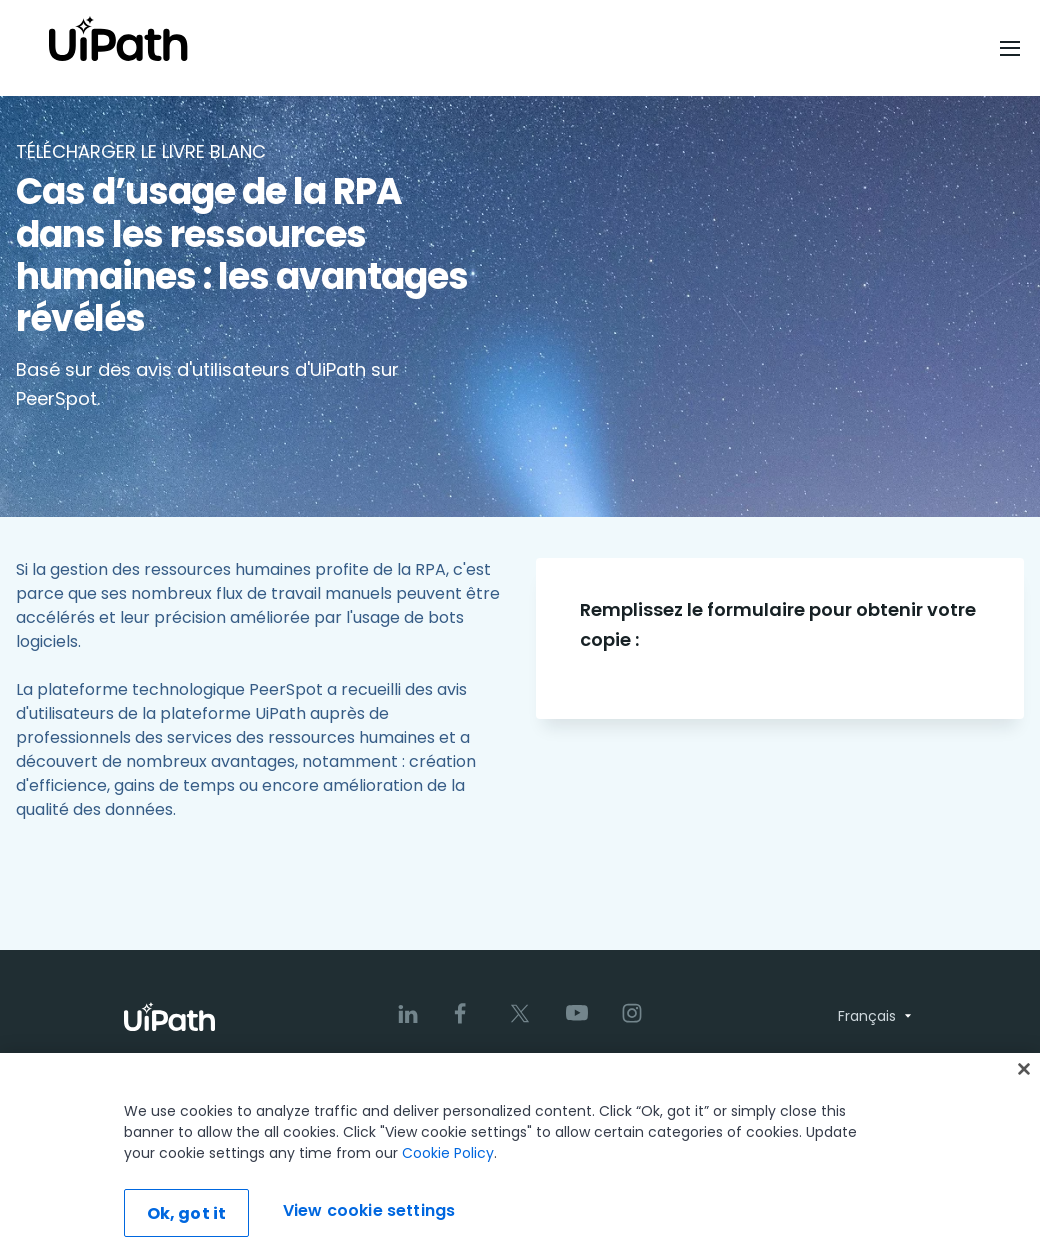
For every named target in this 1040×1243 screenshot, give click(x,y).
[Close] (1024, 1093)
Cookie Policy (448, 1177)
